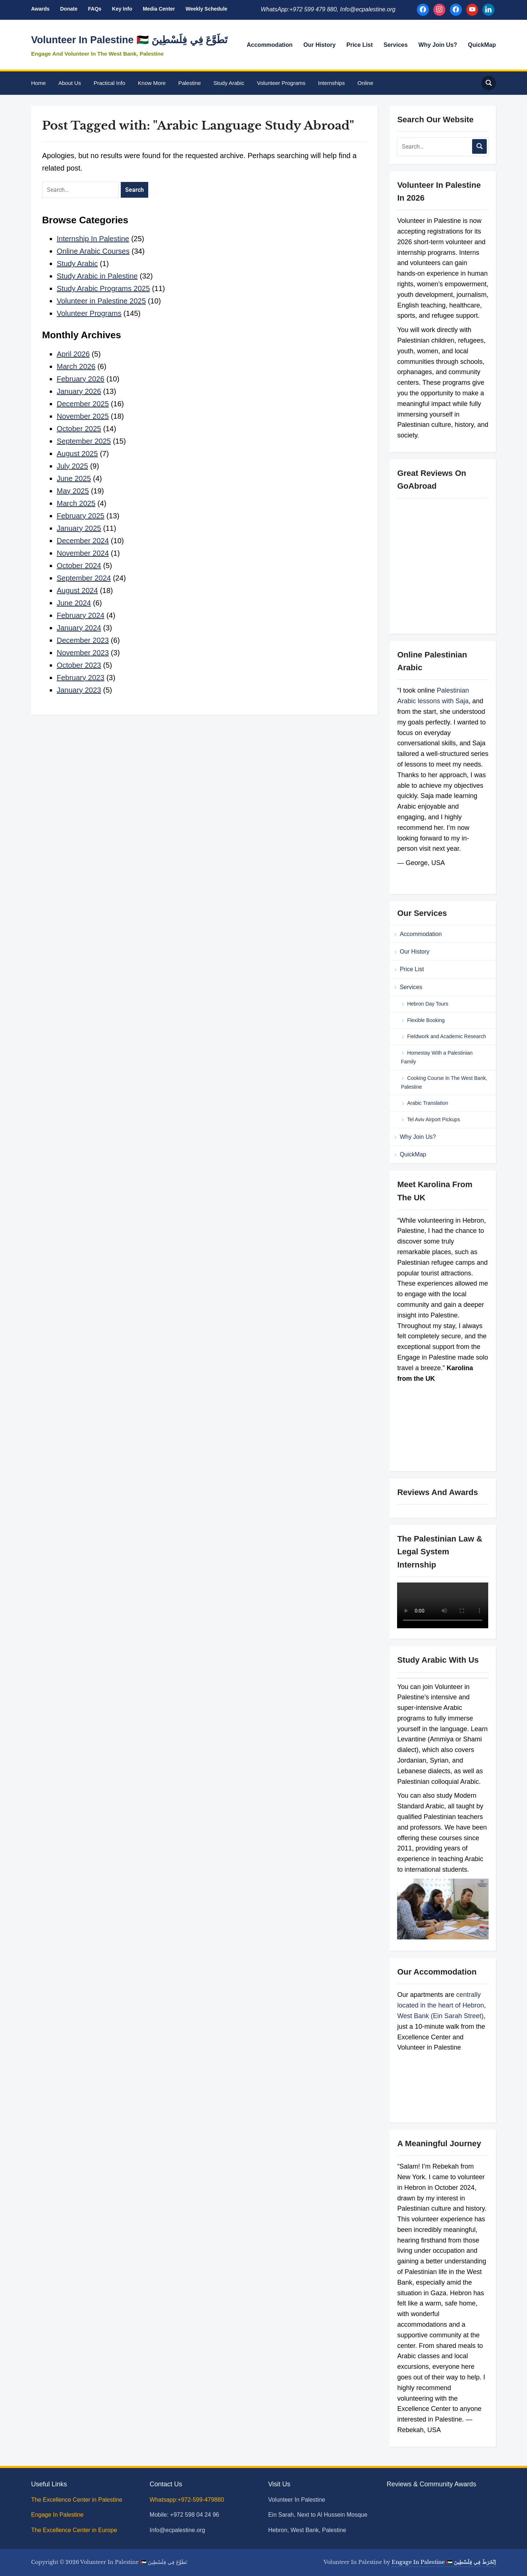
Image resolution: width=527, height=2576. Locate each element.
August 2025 (77, 454)
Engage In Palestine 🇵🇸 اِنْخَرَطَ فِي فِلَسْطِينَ (444, 2562)
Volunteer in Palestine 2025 (101, 301)
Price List (360, 45)
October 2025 (79, 429)
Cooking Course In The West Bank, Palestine (444, 1082)
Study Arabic (228, 83)
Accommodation (269, 45)
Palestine (189, 83)
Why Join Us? (437, 45)
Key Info (122, 9)
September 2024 (84, 578)
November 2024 (83, 553)
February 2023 (80, 678)
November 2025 (83, 416)
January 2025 (79, 528)
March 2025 (76, 503)
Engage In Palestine (58, 2515)
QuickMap (482, 45)
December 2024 (83, 541)
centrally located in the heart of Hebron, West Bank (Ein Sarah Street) (441, 2005)
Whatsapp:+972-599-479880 (187, 2500)
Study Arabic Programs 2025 (103, 288)
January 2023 (79, 690)
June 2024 (74, 603)
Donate (68, 9)
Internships (331, 83)
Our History (319, 45)
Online (365, 83)
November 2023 (83, 653)
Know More (152, 83)
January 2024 (79, 628)
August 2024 (77, 590)
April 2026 (73, 354)
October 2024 (79, 566)
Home (38, 83)
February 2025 (80, 516)
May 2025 (73, 491)
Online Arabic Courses (93, 251)
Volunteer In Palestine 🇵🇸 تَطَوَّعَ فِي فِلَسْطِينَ (129, 39)
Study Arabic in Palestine (97, 276)
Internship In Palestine (93, 239)
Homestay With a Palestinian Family (436, 1057)
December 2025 (83, 404)
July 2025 (72, 466)
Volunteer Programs (281, 83)
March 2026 (76, 366)
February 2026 (80, 379)
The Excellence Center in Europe (75, 2530)
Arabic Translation (427, 1103)
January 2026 (79, 391)
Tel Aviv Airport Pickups (433, 1119)
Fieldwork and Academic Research (446, 1036)
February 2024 (80, 615)
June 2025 (74, 478)
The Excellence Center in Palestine (77, 2500)
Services (396, 45)
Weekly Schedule (206, 9)
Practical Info (110, 83)
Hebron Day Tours (427, 1004)
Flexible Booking (426, 1020)
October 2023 (79, 665)
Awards (40, 9)
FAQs (95, 9)
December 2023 (83, 640)
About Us (69, 83)
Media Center (159, 9)
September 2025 (84, 441)
